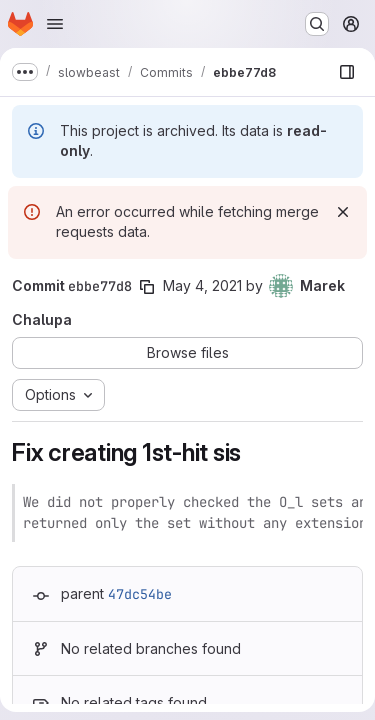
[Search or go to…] (317, 24)
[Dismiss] (343, 212)
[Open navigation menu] (55, 24)
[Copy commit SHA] (147, 287)
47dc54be (140, 594)
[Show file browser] (347, 72)
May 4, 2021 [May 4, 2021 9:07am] (202, 285)
